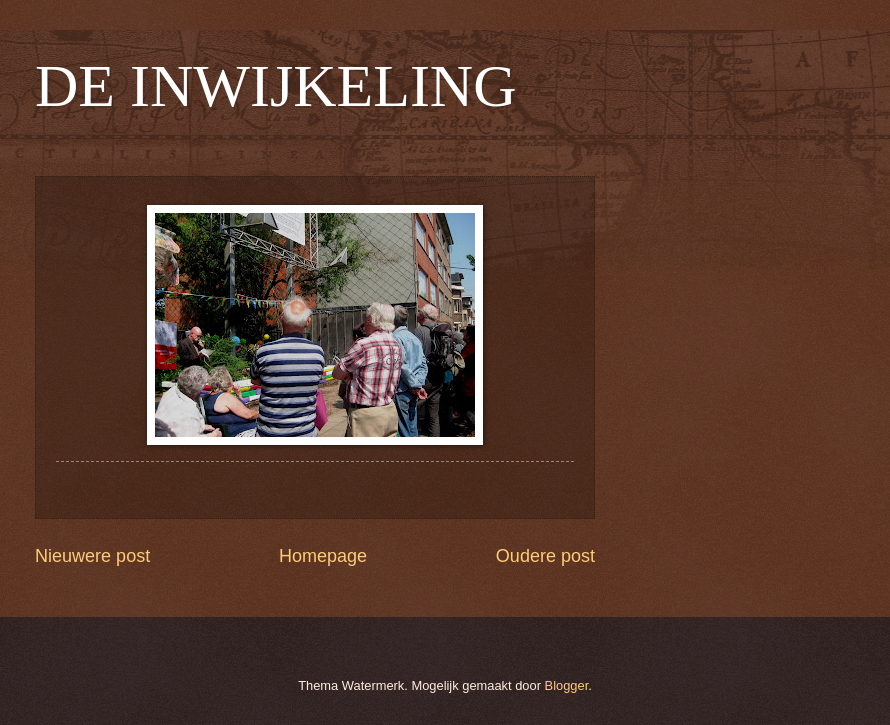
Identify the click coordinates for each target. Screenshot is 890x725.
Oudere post (545, 556)
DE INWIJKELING (276, 86)
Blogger (567, 685)
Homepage (323, 556)
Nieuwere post (92, 556)
